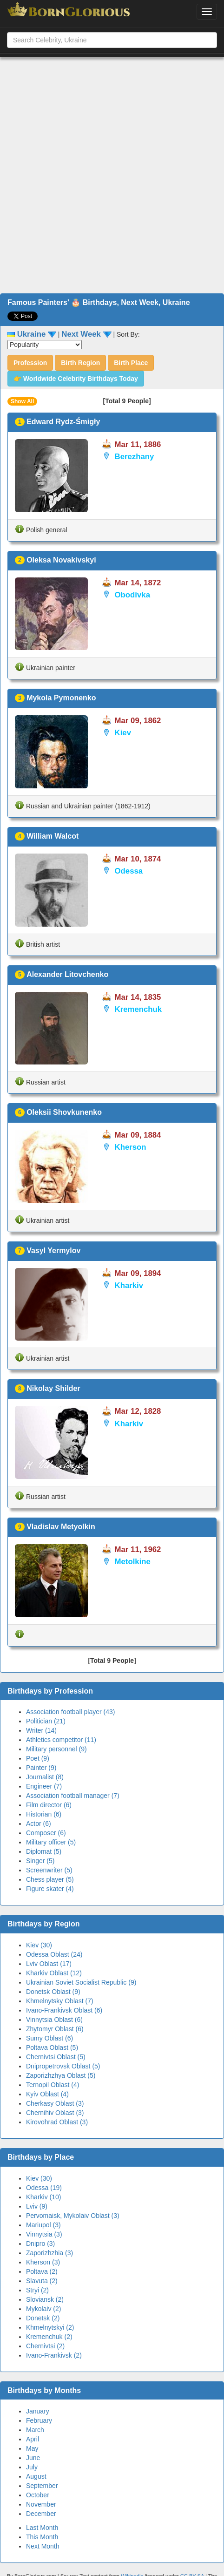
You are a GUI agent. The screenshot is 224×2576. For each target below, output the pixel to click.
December (41, 2513)
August (36, 2476)
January (37, 2411)
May (32, 2448)
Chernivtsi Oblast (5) (56, 2057)
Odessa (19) (44, 2187)
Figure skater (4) (50, 1888)
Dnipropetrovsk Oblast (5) (63, 2066)
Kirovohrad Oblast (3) (57, 2122)
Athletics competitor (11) (61, 1739)
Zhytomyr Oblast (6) (55, 2029)
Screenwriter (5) (49, 1870)
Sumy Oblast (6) (49, 2038)
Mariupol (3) (43, 2225)
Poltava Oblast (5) (52, 2047)
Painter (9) (41, 1767)
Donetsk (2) (42, 2318)
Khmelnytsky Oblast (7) (59, 2001)
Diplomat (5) (43, 1851)
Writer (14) (41, 1730)
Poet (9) (37, 1758)
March (35, 2430)
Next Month (42, 2546)
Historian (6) (43, 1814)
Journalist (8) (45, 1777)
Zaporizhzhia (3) (49, 2253)
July (32, 2467)
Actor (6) (38, 1823)
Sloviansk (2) (45, 2299)
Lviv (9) (36, 2206)
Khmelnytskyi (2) (50, 2327)
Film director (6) (49, 1805)
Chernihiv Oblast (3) (55, 2112)
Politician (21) (46, 1721)
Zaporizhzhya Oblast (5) (60, 2075)
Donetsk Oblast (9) (53, 1991)
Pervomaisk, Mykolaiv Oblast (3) (72, 2215)
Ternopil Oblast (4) (52, 2084)
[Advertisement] (108, 175)
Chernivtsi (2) (45, 2346)
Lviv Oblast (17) (49, 1963)
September (42, 2485)
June (33, 2457)
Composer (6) (46, 1833)
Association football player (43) (70, 1711)
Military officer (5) (51, 1842)
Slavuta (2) (42, 2281)
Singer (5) (40, 1860)
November (41, 2504)
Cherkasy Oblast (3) (55, 2103)
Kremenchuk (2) (49, 2336)
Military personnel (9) (56, 1749)
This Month (42, 2537)
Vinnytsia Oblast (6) (54, 2019)
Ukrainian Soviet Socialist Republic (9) (81, 1982)
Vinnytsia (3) (44, 2234)
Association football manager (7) (72, 1795)
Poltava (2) (42, 2271)
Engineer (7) (44, 1786)
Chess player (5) (50, 1879)
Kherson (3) (43, 2262)
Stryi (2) (37, 2290)
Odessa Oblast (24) (54, 1954)
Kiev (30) (39, 1945)
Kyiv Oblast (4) (47, 2094)
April (32, 2439)
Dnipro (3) (40, 2243)
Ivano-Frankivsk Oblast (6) (64, 2010)
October (37, 2495)
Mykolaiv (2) (43, 2308)
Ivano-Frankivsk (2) (54, 2355)
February (39, 2420)
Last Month (42, 2527)
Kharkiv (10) (43, 2197)
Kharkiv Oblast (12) (54, 1973)
